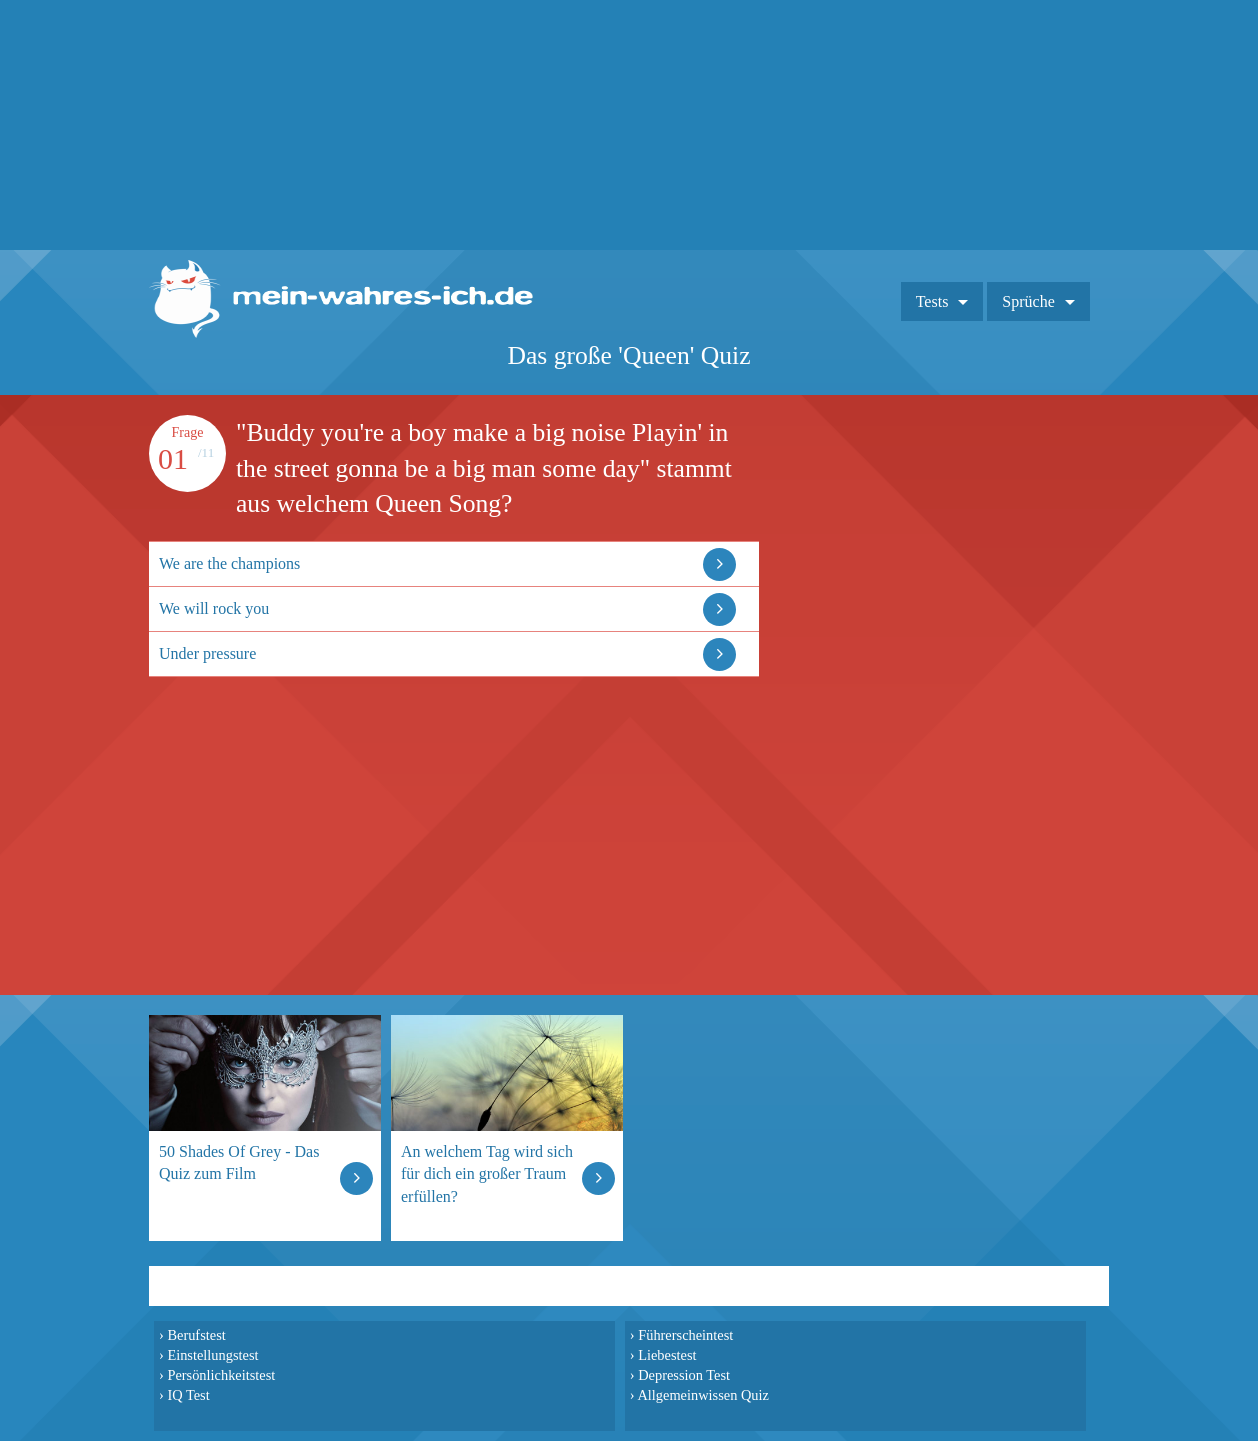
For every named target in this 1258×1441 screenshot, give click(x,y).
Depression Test (684, 1375)
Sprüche (1028, 301)
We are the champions (229, 563)
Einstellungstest (212, 1355)
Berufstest (196, 1335)
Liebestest (667, 1355)
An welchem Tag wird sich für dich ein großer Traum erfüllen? (487, 1173)
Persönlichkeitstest (221, 1375)
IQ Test (188, 1395)
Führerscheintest (685, 1335)
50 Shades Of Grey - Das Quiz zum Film (239, 1162)
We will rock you (214, 608)
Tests (932, 301)
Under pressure (207, 653)
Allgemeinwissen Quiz (703, 1395)
